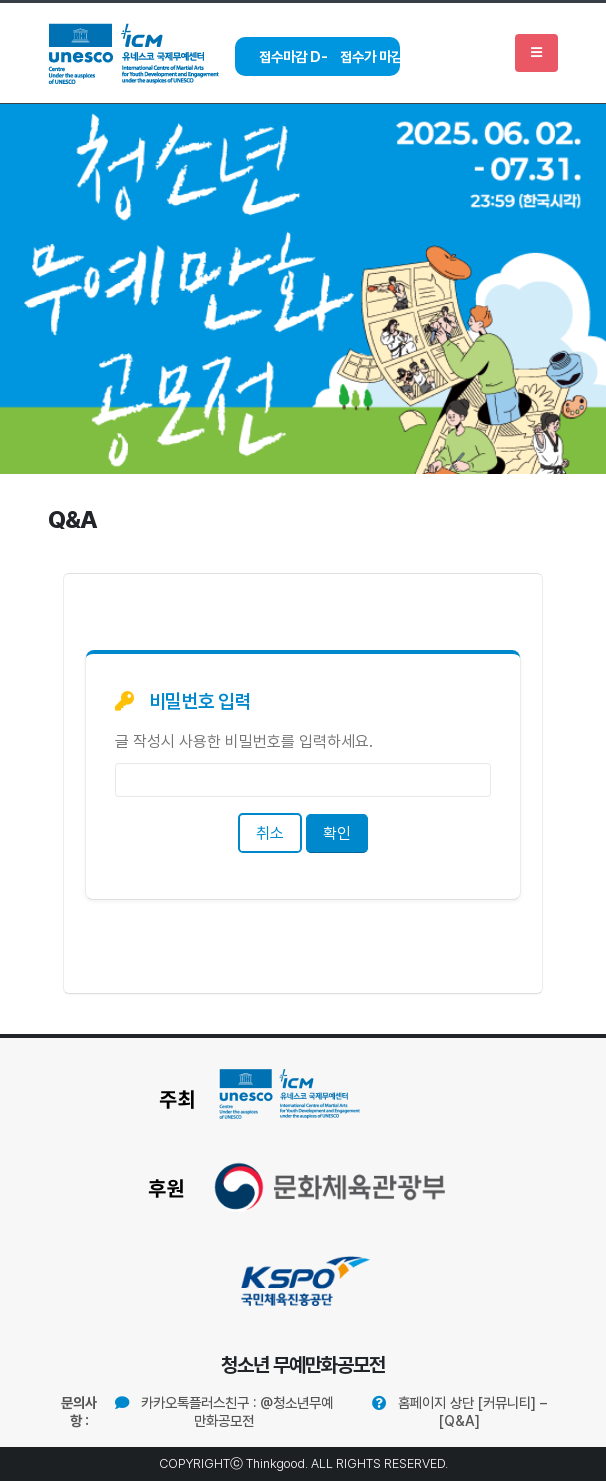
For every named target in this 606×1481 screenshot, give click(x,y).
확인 (337, 833)
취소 (270, 833)
